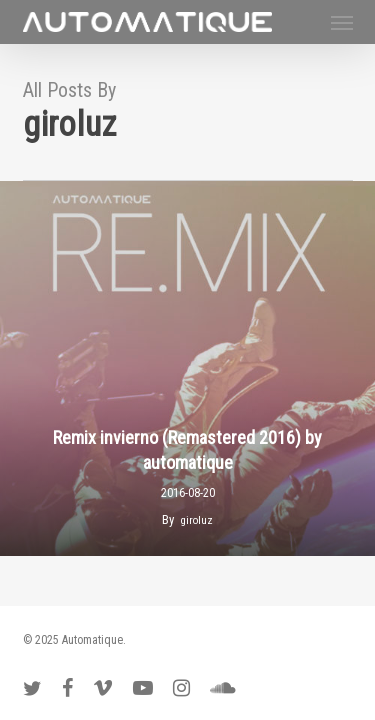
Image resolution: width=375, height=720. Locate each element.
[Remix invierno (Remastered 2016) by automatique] (187, 368)
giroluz (197, 520)
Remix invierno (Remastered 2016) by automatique (187, 450)
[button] (342, 22)
